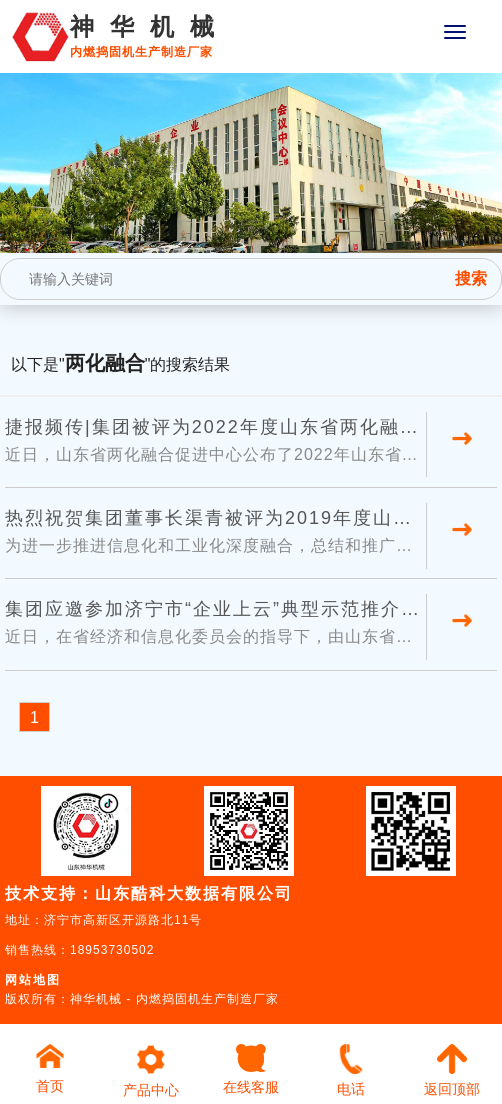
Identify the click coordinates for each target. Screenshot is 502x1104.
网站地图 (33, 980)
